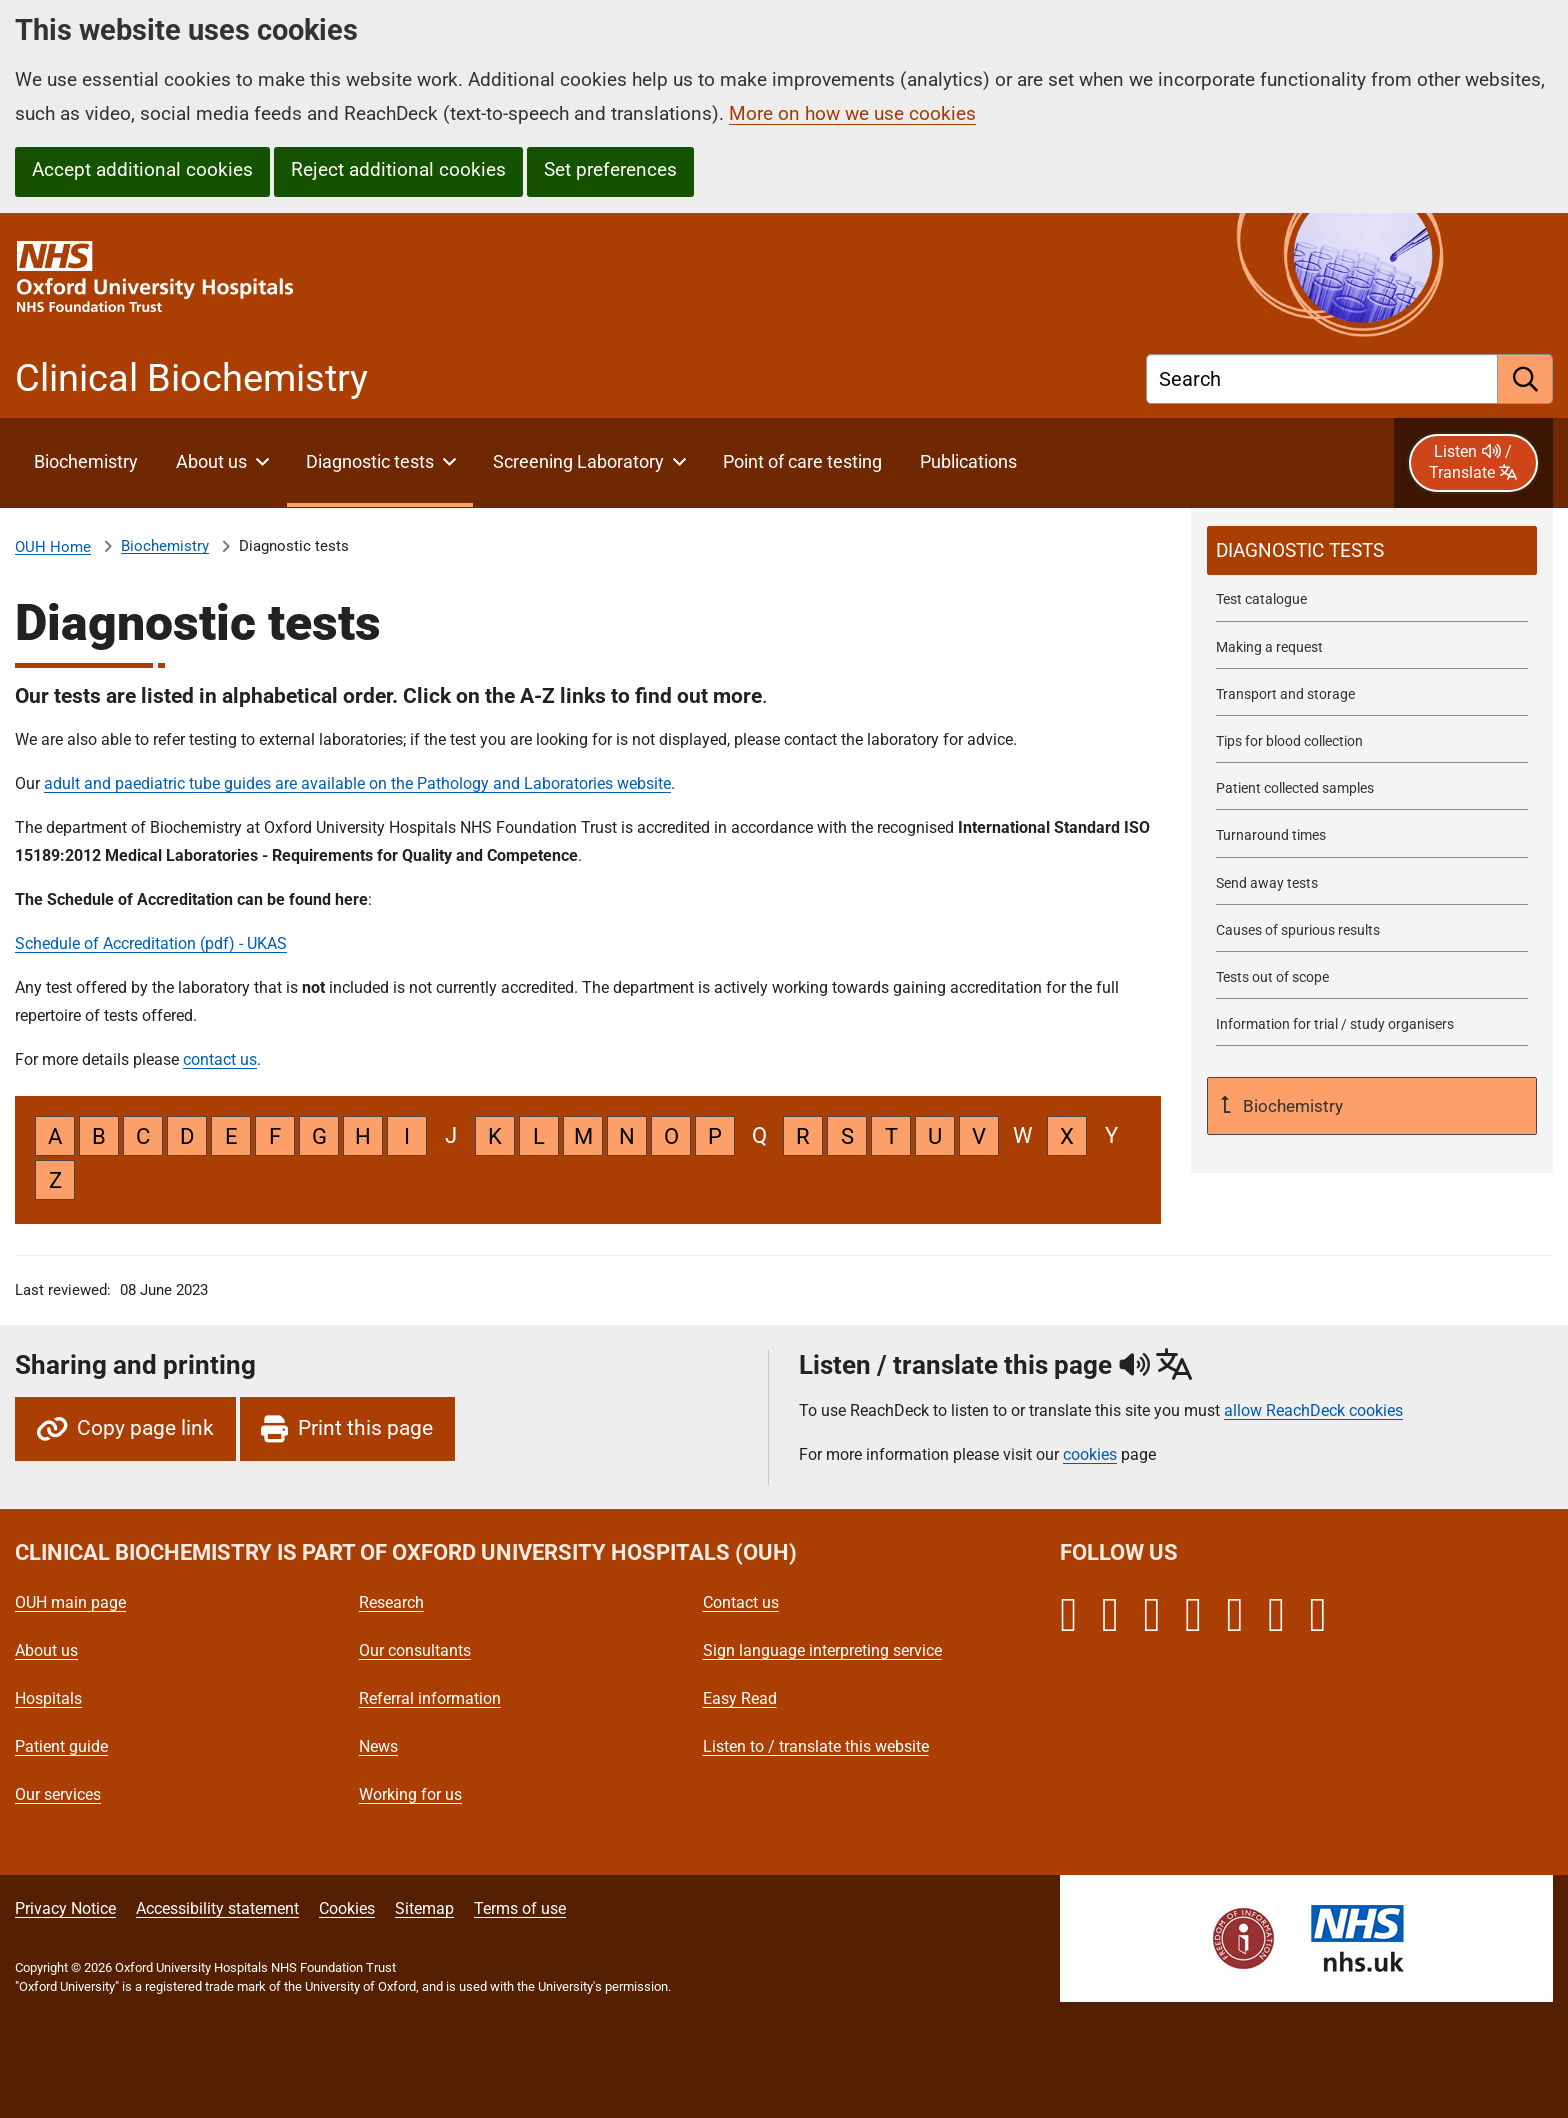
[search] (1525, 379)
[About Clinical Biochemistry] (85, 463)
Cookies (347, 1908)
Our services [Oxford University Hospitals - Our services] (58, 1794)
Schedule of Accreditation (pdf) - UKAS (151, 943)
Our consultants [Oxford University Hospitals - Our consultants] (415, 1650)
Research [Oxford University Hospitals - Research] (391, 1602)
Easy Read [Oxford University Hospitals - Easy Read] (740, 1698)
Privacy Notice (65, 1908)
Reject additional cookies (398, 169)
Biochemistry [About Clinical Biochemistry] (165, 546)
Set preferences (610, 169)
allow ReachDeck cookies (1313, 1411)
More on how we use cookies (852, 113)
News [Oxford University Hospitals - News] (378, 1746)
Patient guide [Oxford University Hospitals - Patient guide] (61, 1746)
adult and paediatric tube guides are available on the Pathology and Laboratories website (357, 783)
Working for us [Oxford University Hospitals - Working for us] (410, 1794)
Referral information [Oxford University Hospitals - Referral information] (430, 1698)
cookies (1090, 1454)
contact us (220, 1059)
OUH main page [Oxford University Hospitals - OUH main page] (70, 1602)
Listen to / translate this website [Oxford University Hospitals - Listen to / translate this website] (816, 1746)
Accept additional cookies (142, 169)
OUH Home (53, 547)
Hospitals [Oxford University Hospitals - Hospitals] (48, 1698)
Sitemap (424, 1908)
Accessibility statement (217, 1908)
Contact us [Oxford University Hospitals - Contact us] (741, 1602)
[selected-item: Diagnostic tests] (1372, 551)
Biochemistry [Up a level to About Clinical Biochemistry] (1291, 1106)
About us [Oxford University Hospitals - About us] (46, 1650)
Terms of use (520, 1908)
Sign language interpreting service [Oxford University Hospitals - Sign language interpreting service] (822, 1650)
